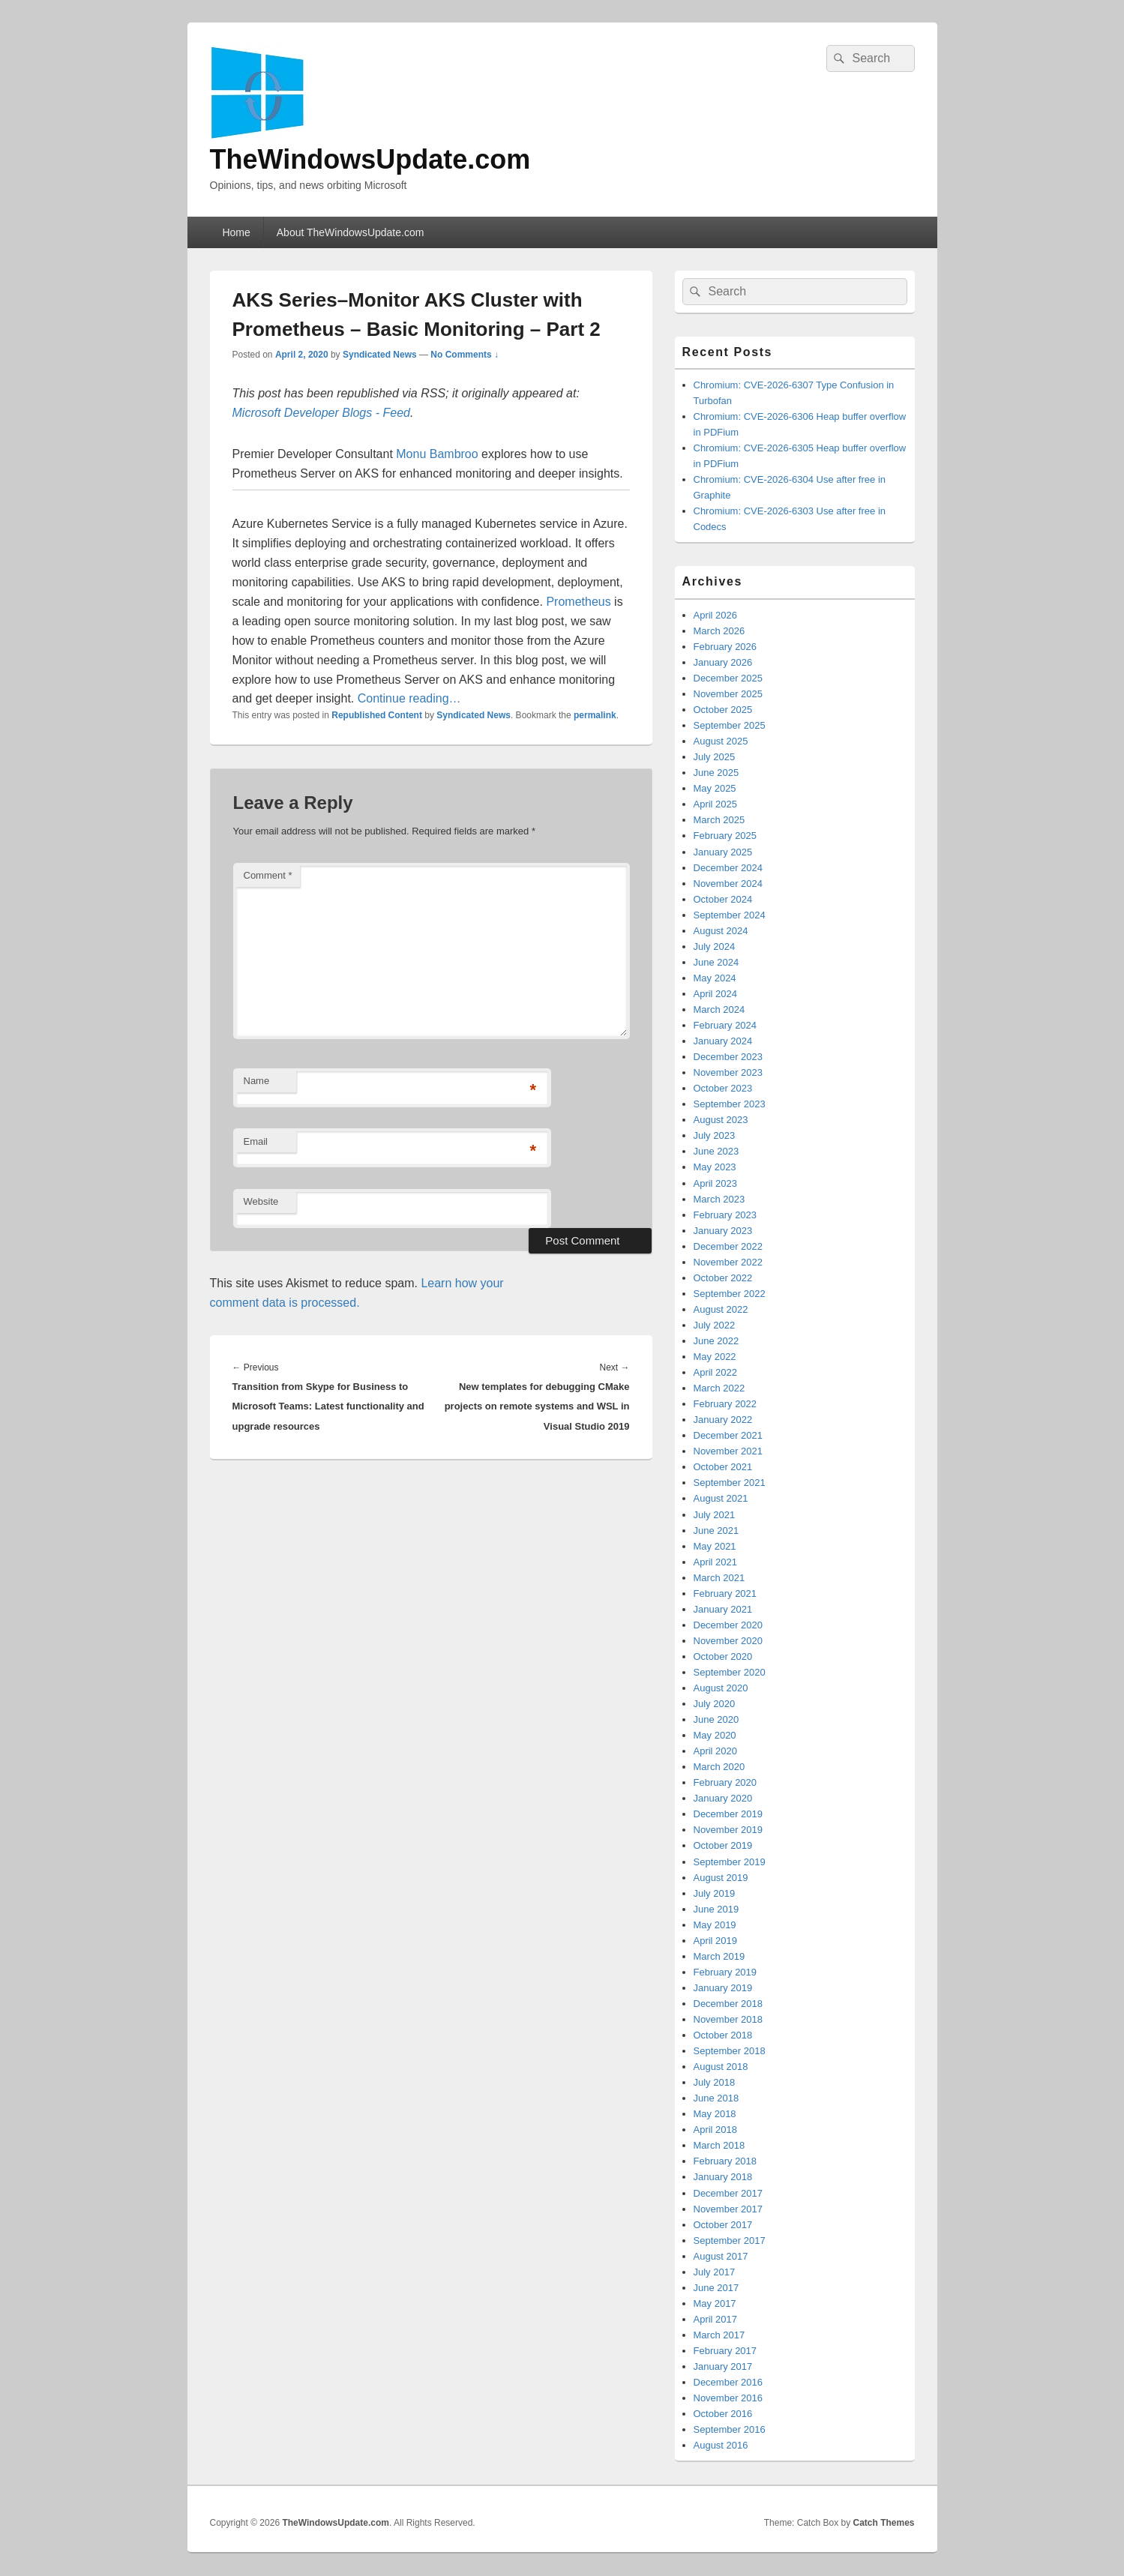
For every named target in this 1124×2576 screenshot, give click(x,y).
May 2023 (715, 1167)
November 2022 (728, 1262)
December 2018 (728, 2003)
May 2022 (715, 1356)
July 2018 (715, 2082)
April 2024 (716, 993)
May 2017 (715, 2303)
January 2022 (723, 1419)
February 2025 (725, 835)
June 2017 (716, 2287)
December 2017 (728, 2193)
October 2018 (723, 2035)
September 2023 (730, 1104)
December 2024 (728, 867)
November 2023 (728, 1072)
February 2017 (725, 2350)
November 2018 (728, 2019)
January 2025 (723, 852)
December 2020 (728, 1625)
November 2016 (728, 2398)
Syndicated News (380, 354)
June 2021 (716, 1530)
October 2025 (723, 709)
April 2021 (716, 1562)
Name (257, 1080)
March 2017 (719, 2335)
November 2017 (728, 2209)
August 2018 (721, 2066)
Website (261, 1201)
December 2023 (728, 1056)
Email (256, 1141)
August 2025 (721, 741)
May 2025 (715, 788)
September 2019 (730, 1862)
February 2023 (725, 1215)
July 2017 (715, 2272)
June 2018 (716, 2098)
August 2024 (721, 930)
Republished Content (376, 715)
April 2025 (716, 804)
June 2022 (716, 1340)
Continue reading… (409, 698)
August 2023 (721, 1119)
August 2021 (721, 1498)
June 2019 (716, 1909)
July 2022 (715, 1325)
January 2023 (723, 1230)
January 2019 (723, 1987)
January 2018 (723, 2176)
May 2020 (715, 1735)
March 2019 (719, 1956)
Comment (268, 875)
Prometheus (578, 601)
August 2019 (721, 1877)
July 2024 (715, 946)
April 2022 (716, 1372)
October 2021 (723, 1466)
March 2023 (719, 1199)
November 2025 (728, 693)
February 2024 (725, 1025)
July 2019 (715, 1893)
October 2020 (723, 1656)
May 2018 (715, 2113)
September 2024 (730, 915)
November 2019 (728, 1829)
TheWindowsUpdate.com (370, 159)
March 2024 (719, 1009)
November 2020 (728, 1640)
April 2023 (716, 1183)
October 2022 (723, 1278)
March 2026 (719, 631)
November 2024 (728, 883)
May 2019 (715, 1925)
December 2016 (728, 2382)
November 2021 (728, 1451)
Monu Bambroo (437, 454)
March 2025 (719, 819)
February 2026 (725, 646)
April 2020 (716, 1751)
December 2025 (728, 678)
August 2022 (721, 1309)
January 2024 (723, 1041)
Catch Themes (883, 2523)
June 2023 (716, 1151)
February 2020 (725, 1782)
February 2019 (725, 1972)
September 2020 (730, 1672)
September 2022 (730, 1293)
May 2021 (715, 1546)
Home (236, 232)
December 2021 (728, 1435)
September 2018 (730, 2050)
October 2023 (723, 1088)
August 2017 (721, 2256)
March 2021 (719, 1577)
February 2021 (725, 1593)
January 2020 (723, 1798)
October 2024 (723, 899)
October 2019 (723, 1845)
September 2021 (730, 1482)
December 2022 (728, 1246)
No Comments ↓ (464, 354)
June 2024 (716, 962)
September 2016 (730, 2429)
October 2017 (723, 2224)
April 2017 (716, 2319)
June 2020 (716, 1719)
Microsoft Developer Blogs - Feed (321, 412)
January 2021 (723, 1609)
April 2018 (716, 2129)
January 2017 (723, 2366)
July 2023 (715, 1135)
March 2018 (719, 2145)
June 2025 (716, 772)
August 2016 (721, 2445)
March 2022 (719, 1388)
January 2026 (723, 662)
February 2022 (725, 1403)
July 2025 (715, 756)
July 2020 (715, 1703)
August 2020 (721, 1688)
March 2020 (719, 1766)
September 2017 (730, 2240)
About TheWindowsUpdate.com (350, 232)
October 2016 (723, 2413)
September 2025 (730, 725)
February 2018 (725, 2161)
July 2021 (715, 1514)
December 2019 (728, 1814)
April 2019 (716, 1940)
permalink (595, 715)
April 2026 (716, 615)
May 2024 (715, 978)
